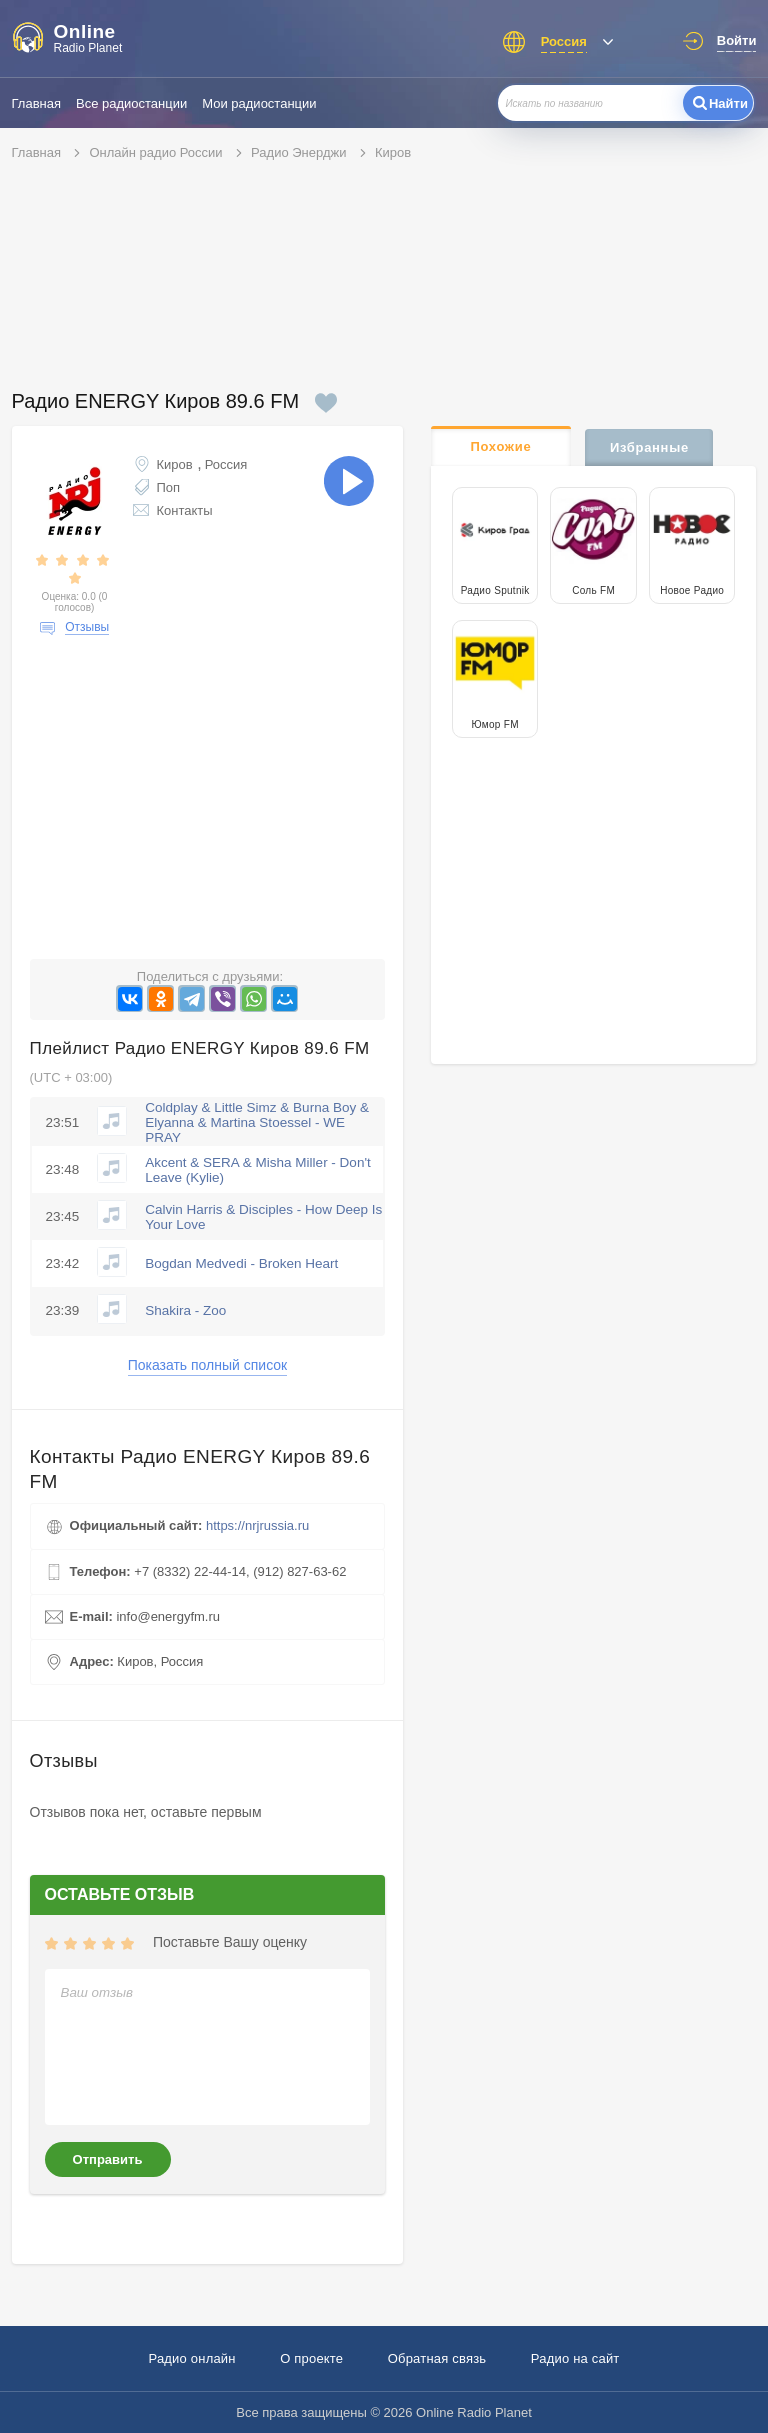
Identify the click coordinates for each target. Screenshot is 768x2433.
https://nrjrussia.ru (257, 1525)
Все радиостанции (131, 103)
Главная (36, 103)
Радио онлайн (191, 2358)
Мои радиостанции (259, 103)
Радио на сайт (575, 2358)
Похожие (500, 446)
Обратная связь (437, 2358)
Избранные (649, 447)
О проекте (311, 2358)
